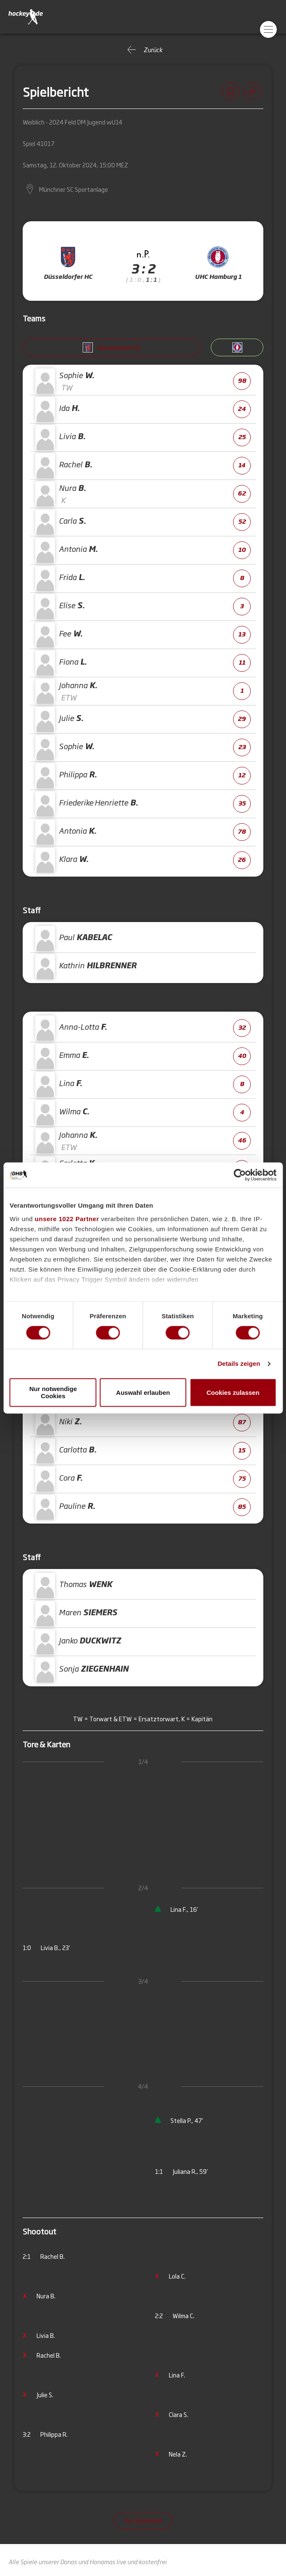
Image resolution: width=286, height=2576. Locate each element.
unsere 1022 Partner (67, 1218)
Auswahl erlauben (143, 1392)
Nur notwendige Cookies (53, 1393)
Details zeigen (239, 1363)
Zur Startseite (143, 2520)
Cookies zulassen (233, 1392)
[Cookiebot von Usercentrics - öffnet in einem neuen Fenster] (239, 1175)
